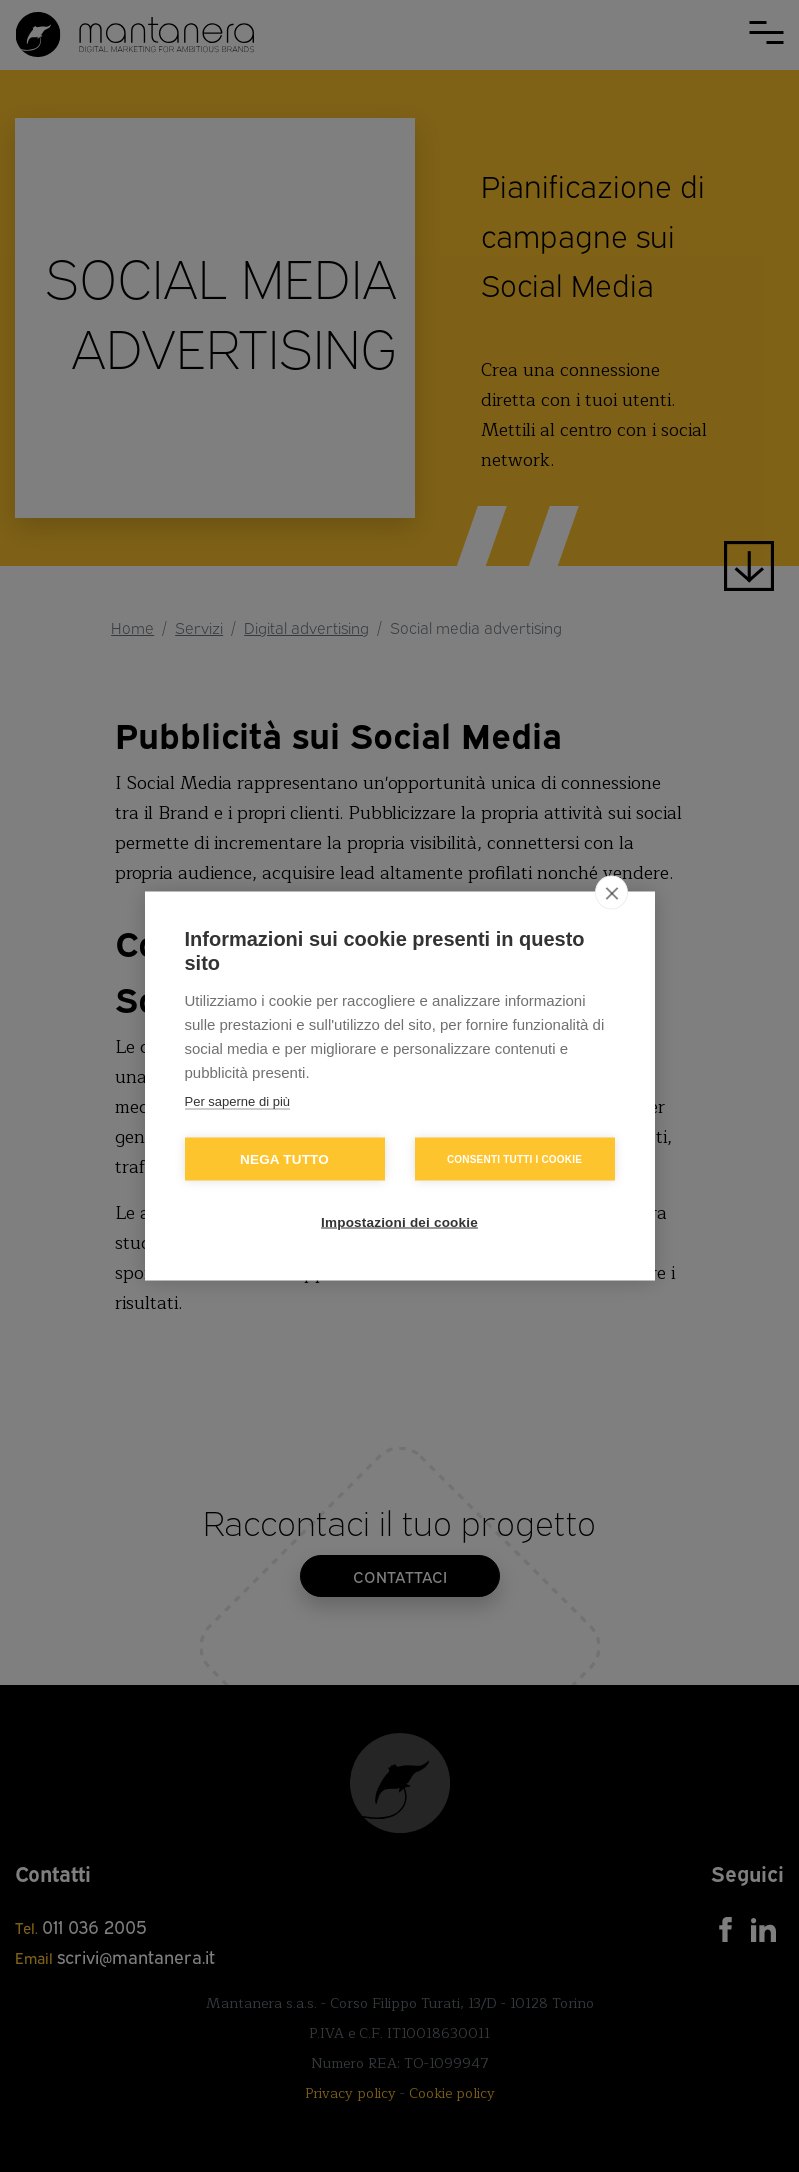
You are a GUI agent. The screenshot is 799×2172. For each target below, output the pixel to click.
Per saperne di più (238, 1101)
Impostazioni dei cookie (399, 1222)
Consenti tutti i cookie (514, 1158)
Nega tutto (284, 1159)
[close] (611, 893)
